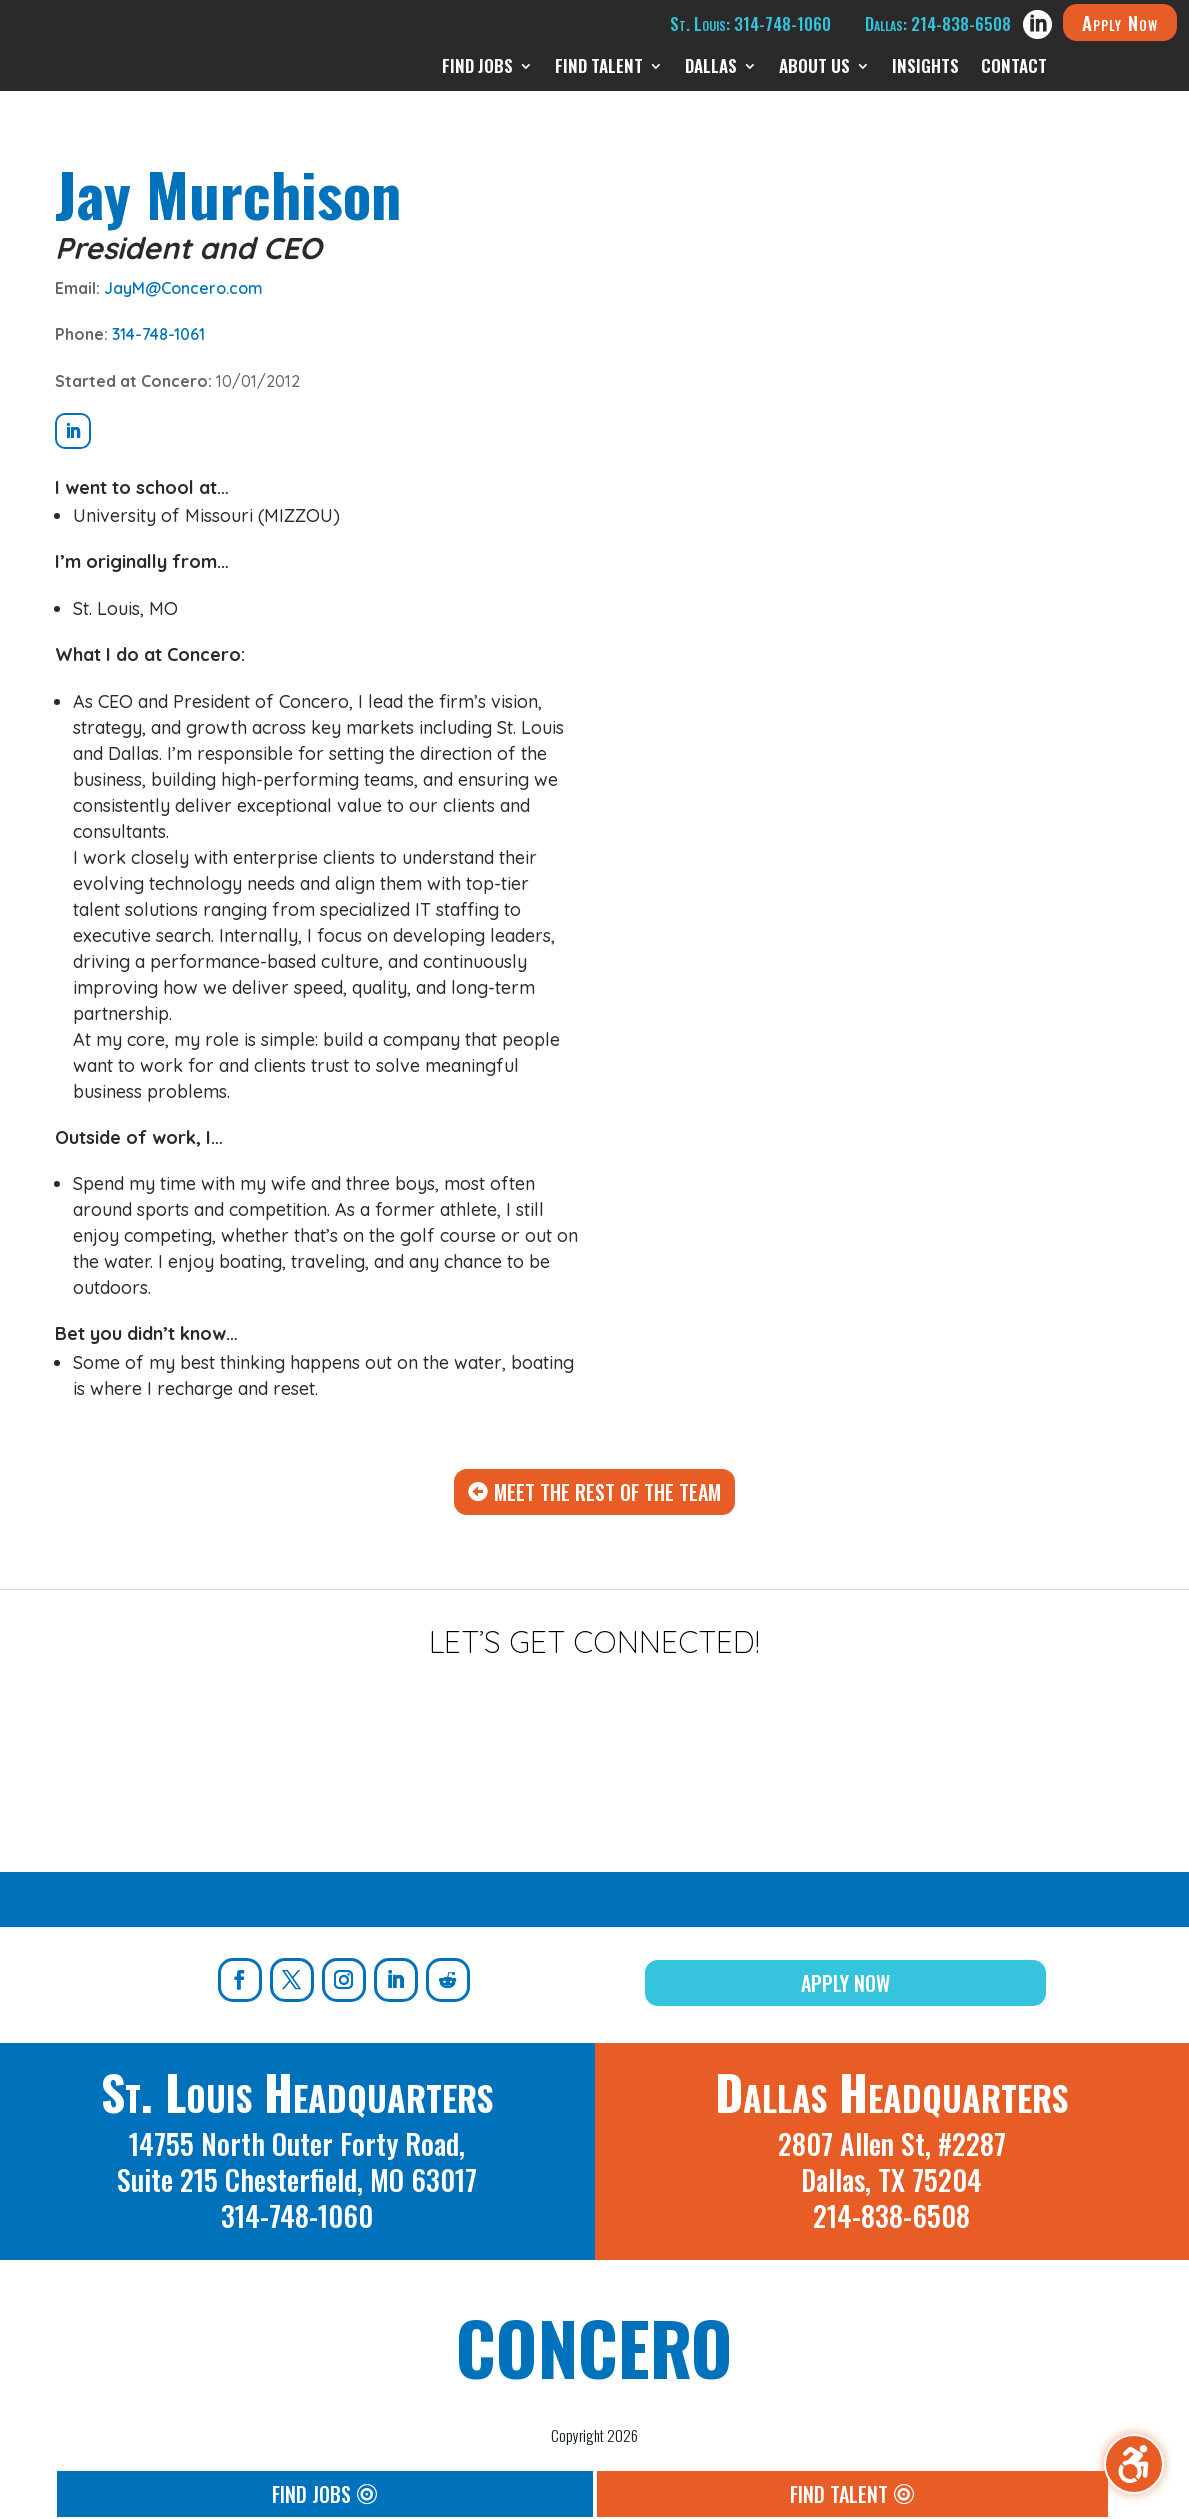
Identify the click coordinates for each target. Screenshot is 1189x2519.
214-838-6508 (891, 2215)
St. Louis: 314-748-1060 (750, 23)
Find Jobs (311, 2494)
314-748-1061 (158, 334)
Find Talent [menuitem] (599, 68)
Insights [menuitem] (925, 68)
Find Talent (839, 2494)
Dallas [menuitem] (711, 68)
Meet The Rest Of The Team (607, 1492)
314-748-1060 (297, 2215)
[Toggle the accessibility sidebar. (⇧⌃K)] (1134, 2464)
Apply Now (1120, 22)
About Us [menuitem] (814, 68)
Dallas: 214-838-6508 (938, 23)
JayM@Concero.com (183, 288)
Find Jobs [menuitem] (477, 68)
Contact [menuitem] (1014, 68)
